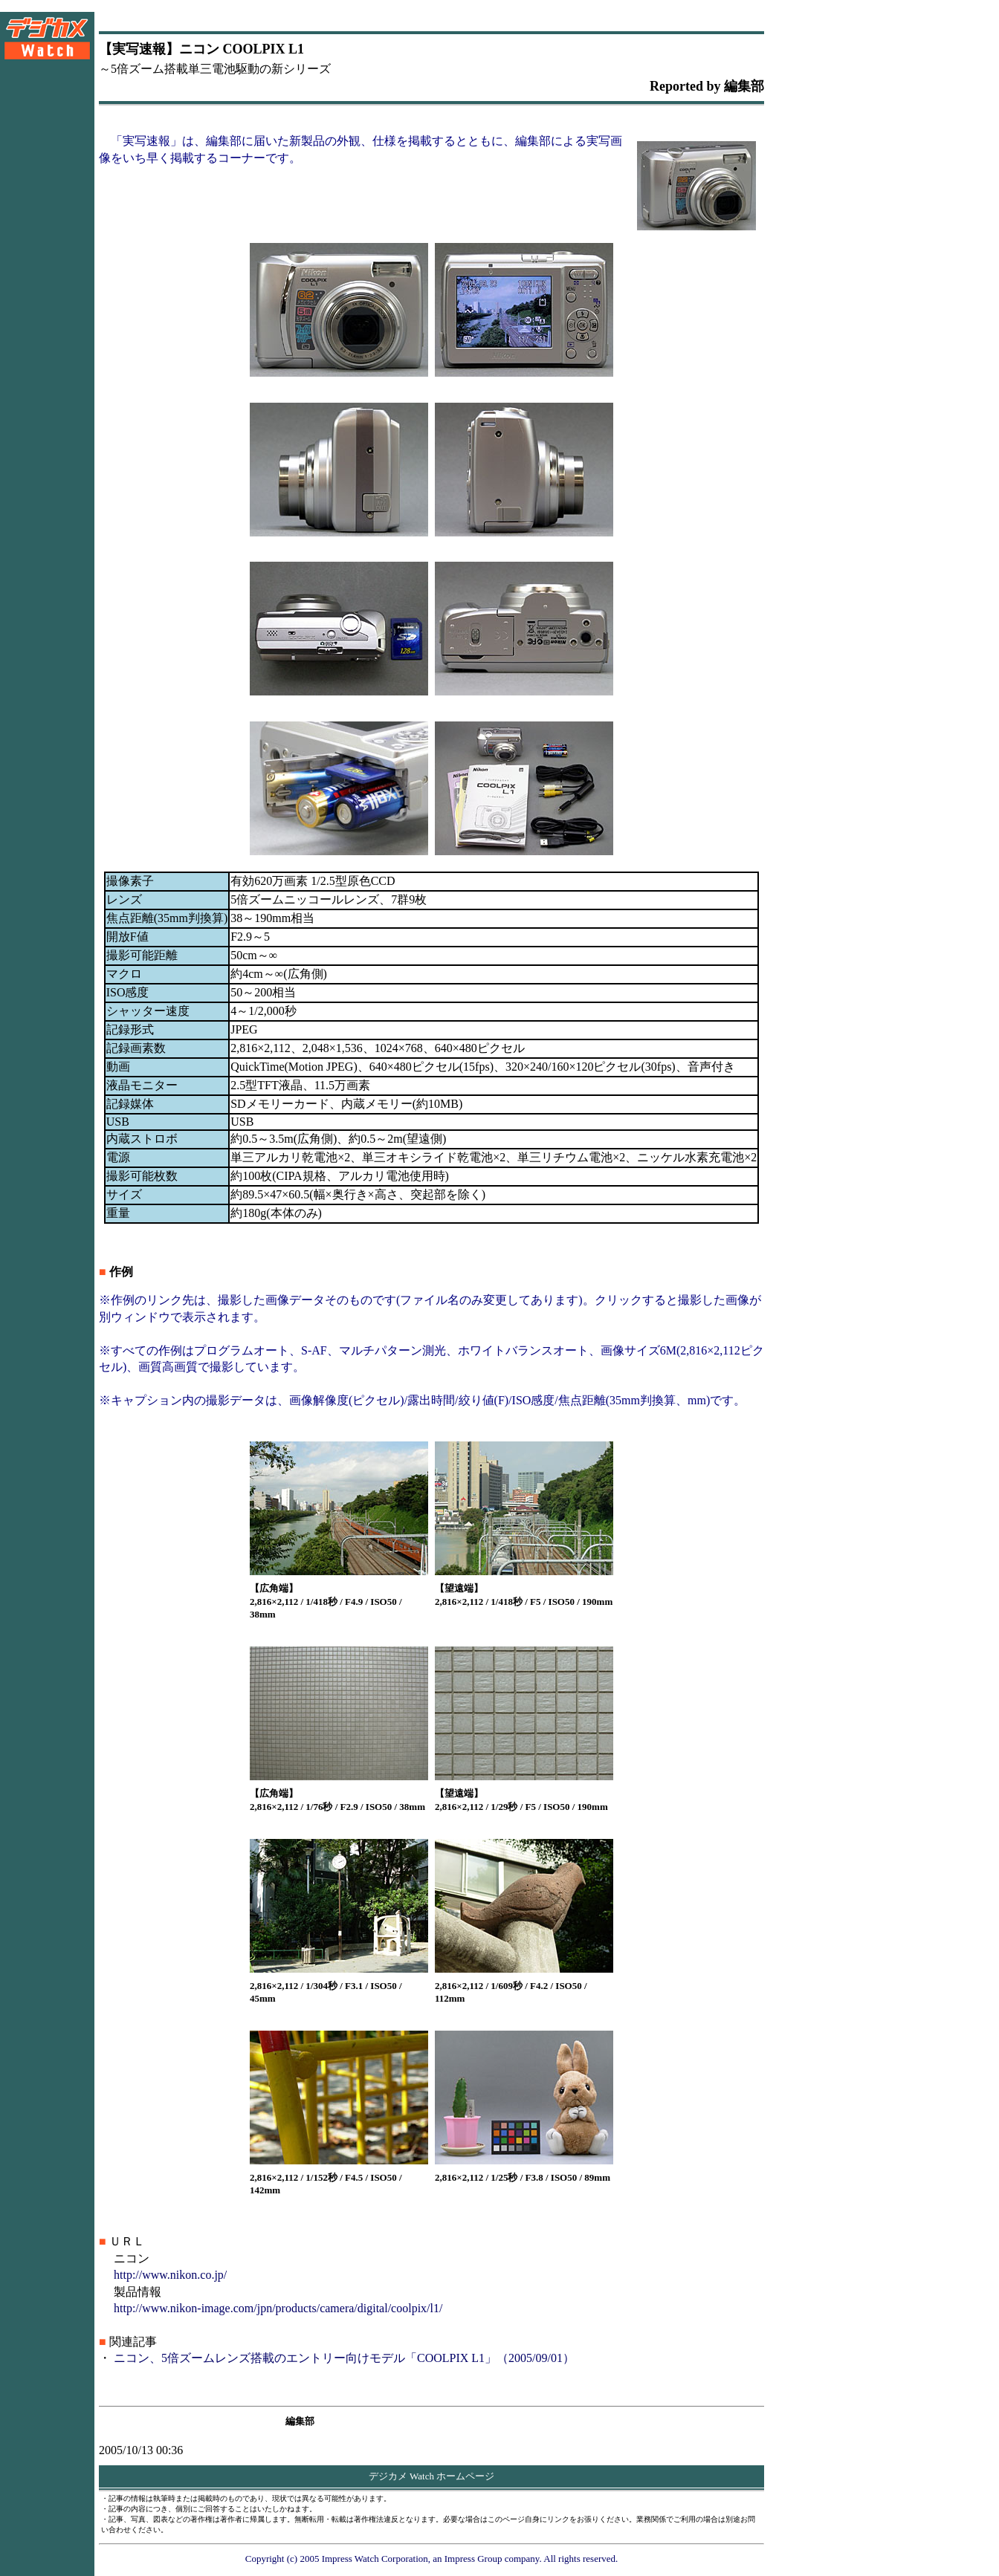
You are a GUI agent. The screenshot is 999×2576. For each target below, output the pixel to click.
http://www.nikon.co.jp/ (170, 2274)
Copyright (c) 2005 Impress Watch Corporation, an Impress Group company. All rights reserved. (431, 2558)
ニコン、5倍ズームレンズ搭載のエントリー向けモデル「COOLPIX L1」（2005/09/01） (344, 2358)
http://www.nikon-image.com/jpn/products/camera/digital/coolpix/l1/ (278, 2308)
